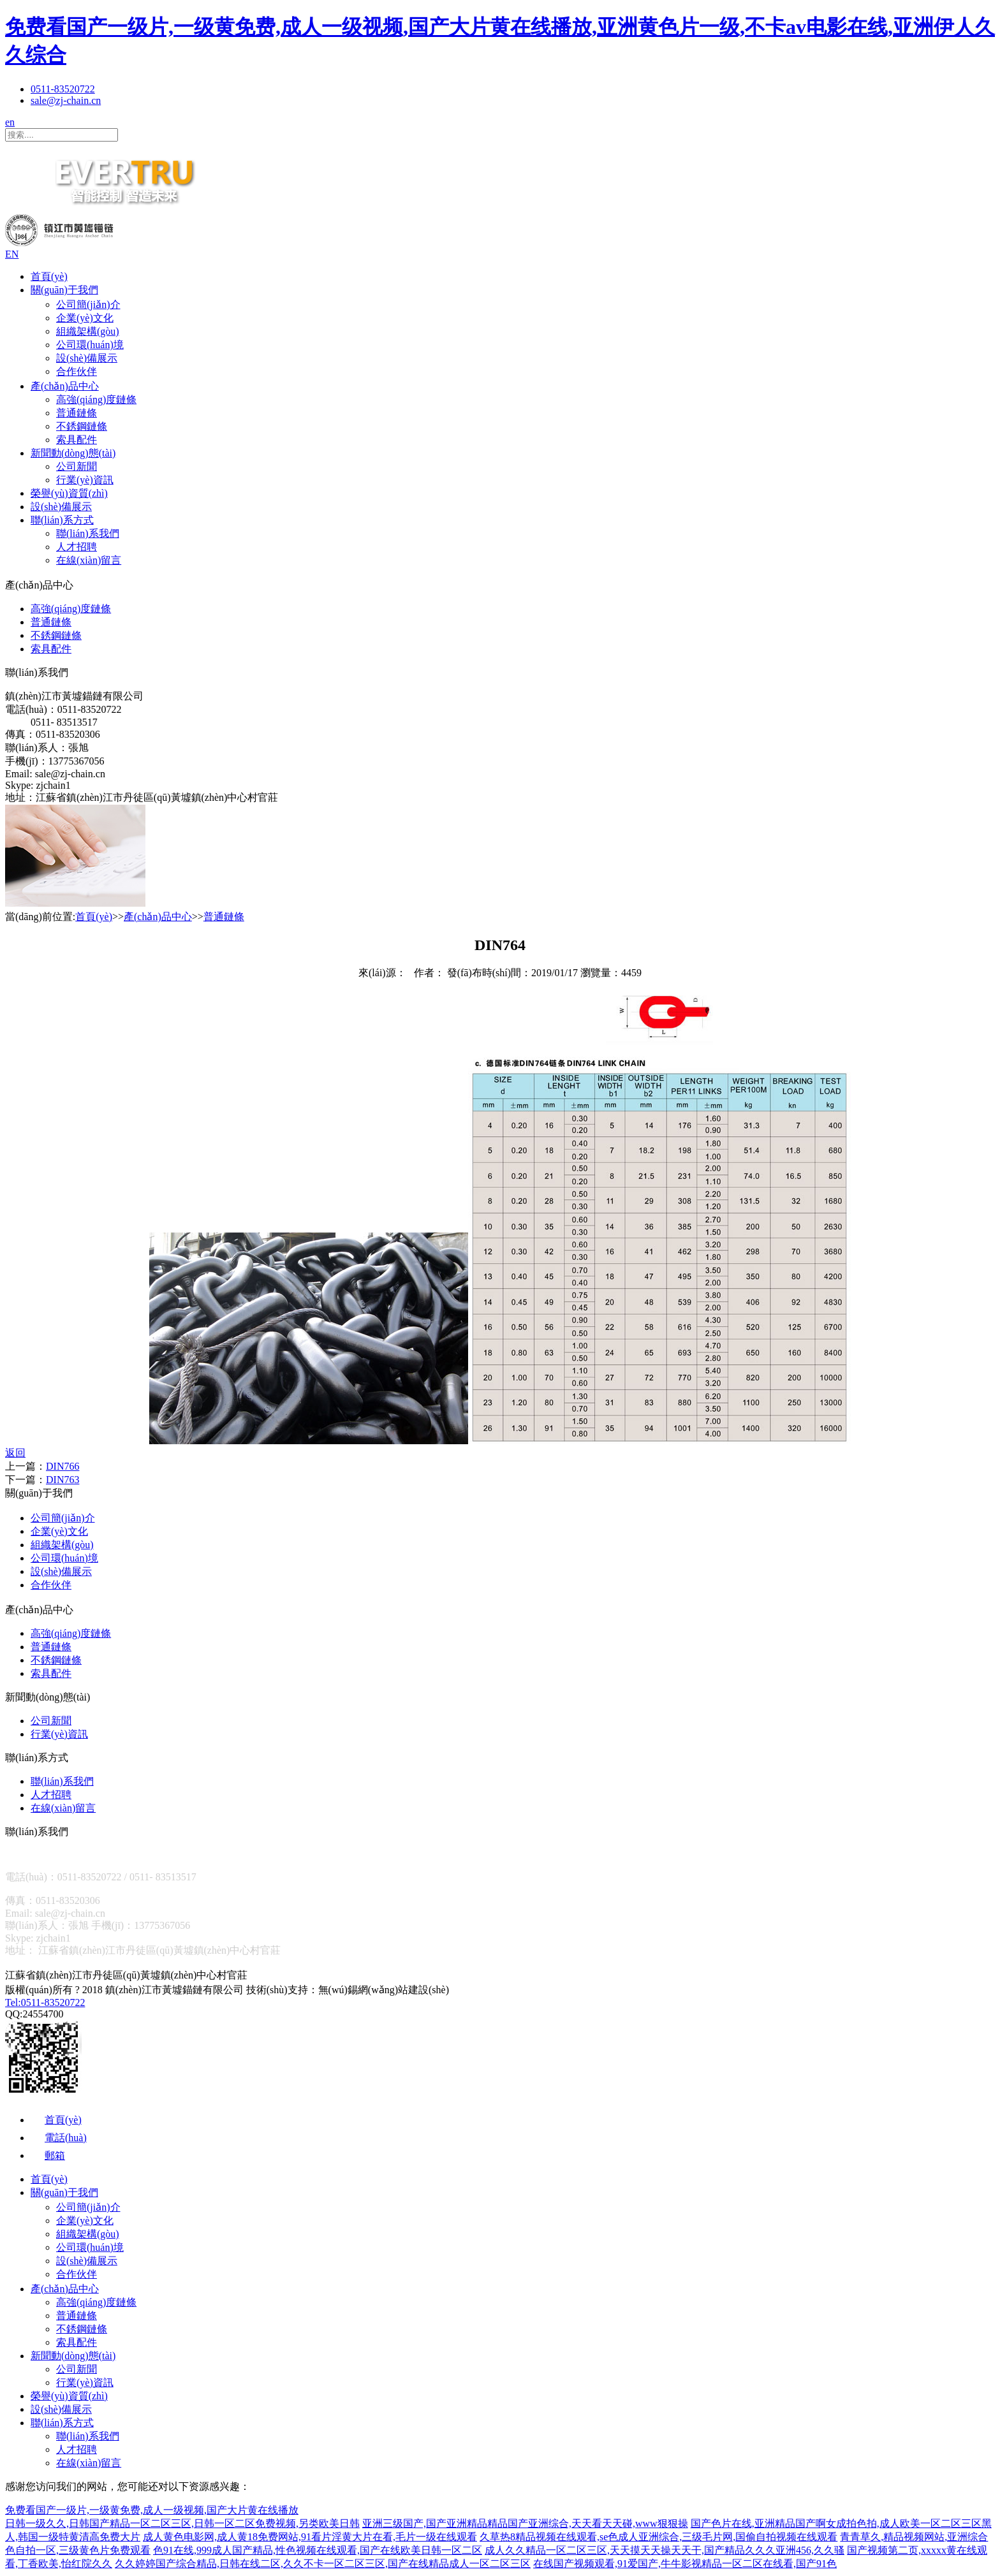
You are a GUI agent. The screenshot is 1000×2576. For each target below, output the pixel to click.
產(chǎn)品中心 (65, 386)
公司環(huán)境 (90, 344)
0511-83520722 (63, 89)
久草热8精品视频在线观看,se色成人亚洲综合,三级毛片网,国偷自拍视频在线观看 (658, 2536)
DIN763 (62, 1479)
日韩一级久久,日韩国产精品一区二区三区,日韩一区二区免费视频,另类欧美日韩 (182, 2523)
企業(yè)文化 (85, 317)
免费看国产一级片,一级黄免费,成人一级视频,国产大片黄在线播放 (151, 2510)
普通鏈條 (76, 412)
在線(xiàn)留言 (88, 560)
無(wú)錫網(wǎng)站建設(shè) (383, 1989)
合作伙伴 (76, 371)
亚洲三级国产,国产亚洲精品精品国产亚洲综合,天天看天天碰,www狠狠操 (525, 2523)
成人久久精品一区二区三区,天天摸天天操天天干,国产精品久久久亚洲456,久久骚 (664, 2550)
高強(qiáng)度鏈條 (96, 399)
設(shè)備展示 (86, 358)
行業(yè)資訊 (85, 479)
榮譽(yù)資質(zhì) (69, 493)
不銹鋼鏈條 (81, 426)
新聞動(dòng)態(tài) (73, 453)
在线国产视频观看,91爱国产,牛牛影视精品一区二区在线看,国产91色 (685, 2563)
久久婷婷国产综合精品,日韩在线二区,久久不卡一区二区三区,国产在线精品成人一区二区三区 (323, 2563)
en (10, 122)
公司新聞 (76, 466)
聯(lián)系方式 (62, 520)
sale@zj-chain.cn (66, 100)
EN (11, 254)
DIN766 (62, 1466)
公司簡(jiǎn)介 (88, 304)
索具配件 (76, 439)
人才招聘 (76, 546)
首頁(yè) (49, 276)
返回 (15, 1452)
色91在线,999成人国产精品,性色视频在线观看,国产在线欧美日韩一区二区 (317, 2550)
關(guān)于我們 (64, 289)
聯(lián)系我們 (87, 533)
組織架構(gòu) (87, 331)
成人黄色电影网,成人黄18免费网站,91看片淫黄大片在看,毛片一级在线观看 (310, 2536)
